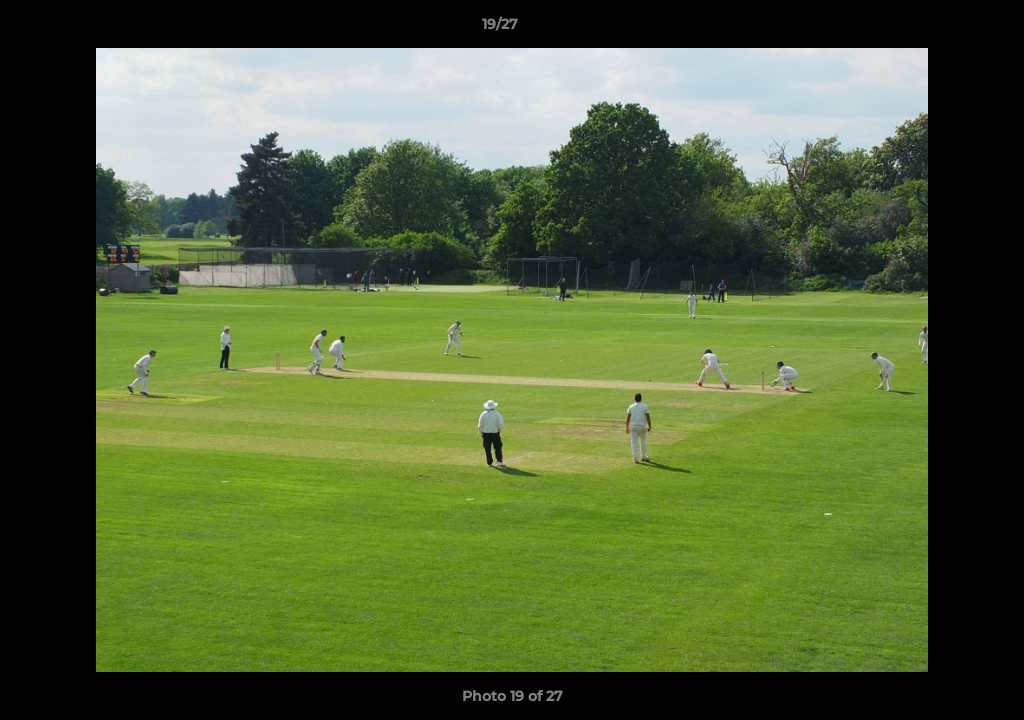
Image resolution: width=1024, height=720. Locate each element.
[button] (940, 29)
